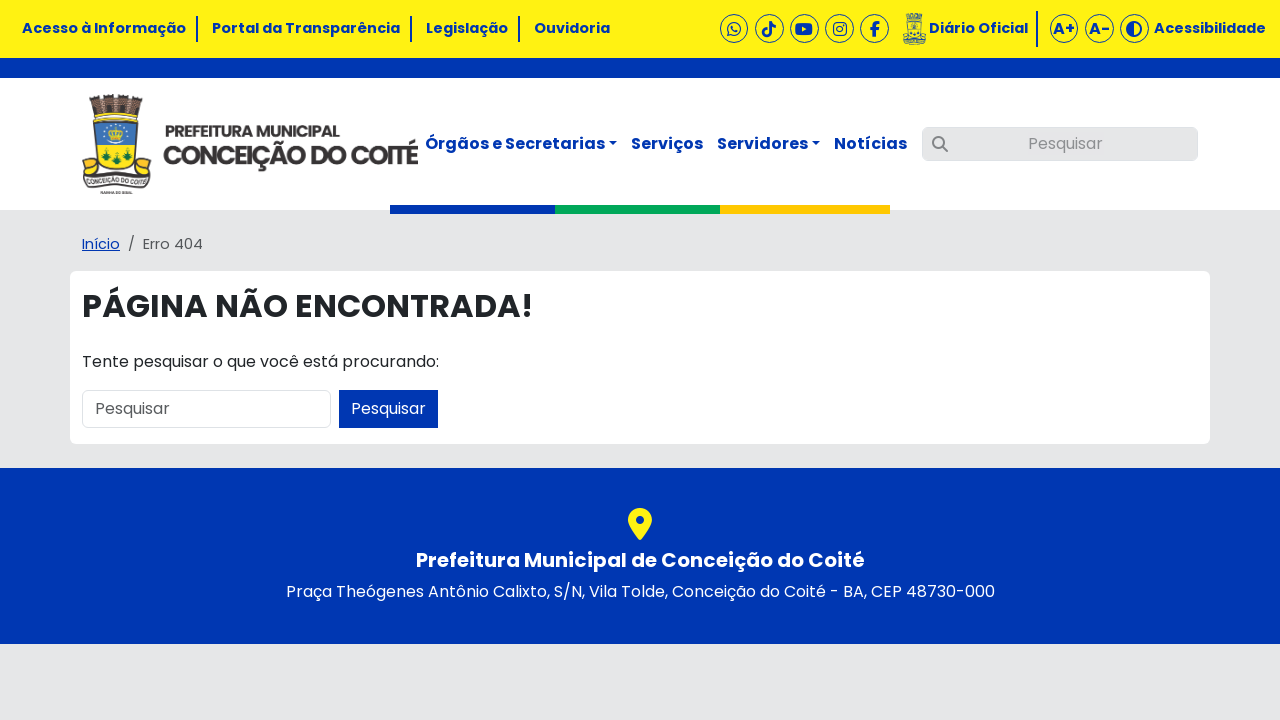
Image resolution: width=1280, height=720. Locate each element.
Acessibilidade (1210, 28)
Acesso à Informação (104, 28)
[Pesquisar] (1060, 144)
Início (101, 244)
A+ (1064, 28)
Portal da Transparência (306, 28)
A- (1099, 28)
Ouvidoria (572, 28)
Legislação (467, 28)
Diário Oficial (978, 28)
